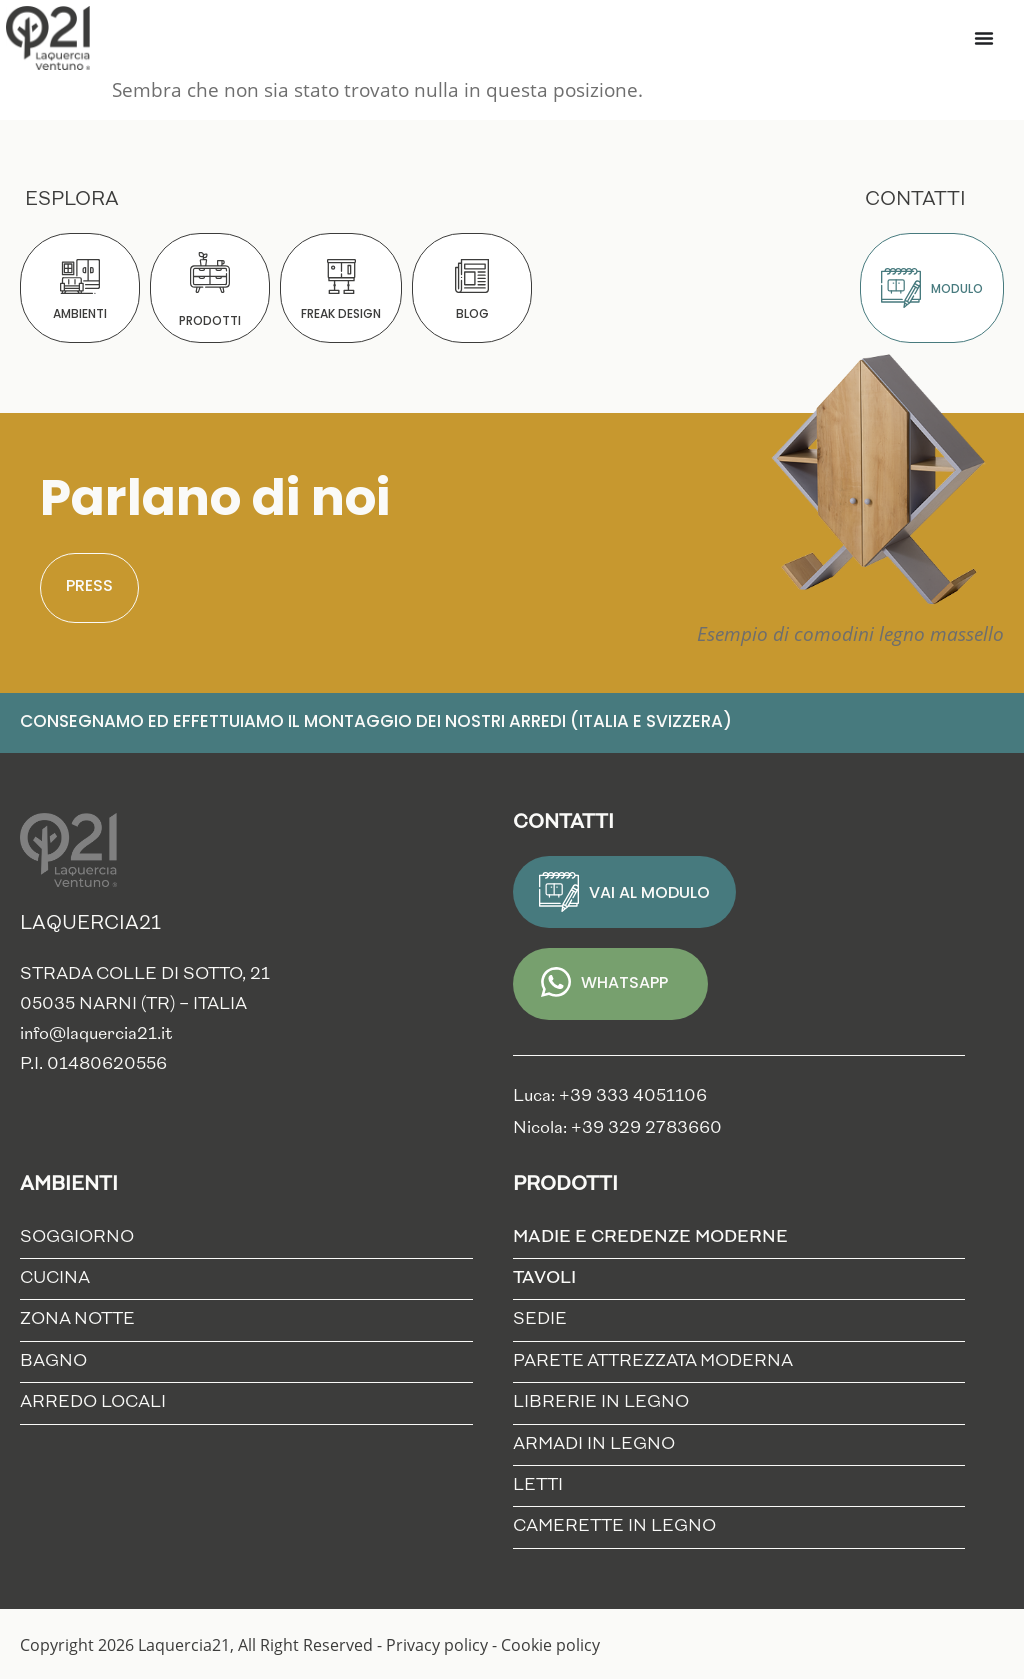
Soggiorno (77, 1237)
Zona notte (77, 1319)
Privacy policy (437, 1644)
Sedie (540, 1319)
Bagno (53, 1361)
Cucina (55, 1278)
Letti (538, 1485)
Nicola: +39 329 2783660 (617, 1128)
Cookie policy (550, 1644)
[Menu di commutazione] (984, 38)
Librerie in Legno (601, 1402)
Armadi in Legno (594, 1444)
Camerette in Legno (614, 1526)
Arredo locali (93, 1402)
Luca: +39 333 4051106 (610, 1096)
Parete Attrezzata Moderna (653, 1361)
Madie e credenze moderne (655, 1238)
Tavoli (549, 1279)
